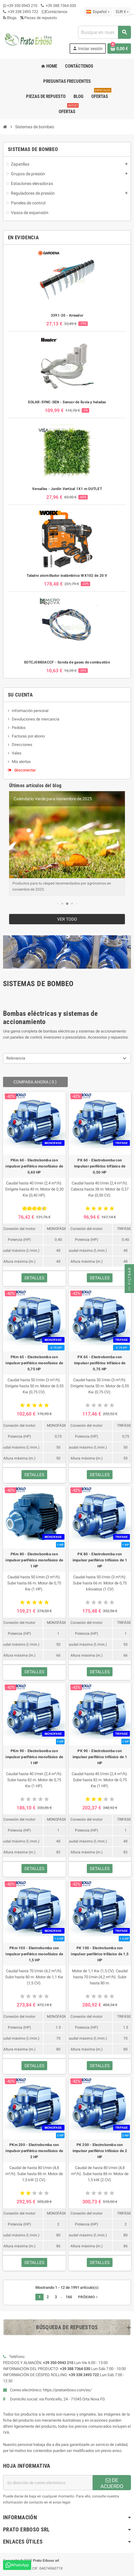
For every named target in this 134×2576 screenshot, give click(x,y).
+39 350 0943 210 (22, 5)
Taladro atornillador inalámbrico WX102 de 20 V (67, 575)
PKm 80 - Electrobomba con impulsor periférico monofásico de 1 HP (34, 1560)
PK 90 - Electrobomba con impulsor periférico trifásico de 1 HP (100, 1757)
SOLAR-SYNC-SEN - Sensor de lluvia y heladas (67, 402)
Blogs (10, 17)
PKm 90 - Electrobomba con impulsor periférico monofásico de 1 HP (34, 1757)
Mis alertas (21, 761)
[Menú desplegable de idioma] (98, 11)
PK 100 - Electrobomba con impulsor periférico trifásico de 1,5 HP (100, 1954)
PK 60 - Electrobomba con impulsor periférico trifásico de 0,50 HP (100, 1166)
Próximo (88, 2297)
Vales (16, 753)
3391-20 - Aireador (67, 315)
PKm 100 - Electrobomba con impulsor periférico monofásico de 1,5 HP (34, 1954)
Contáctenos (54, 11)
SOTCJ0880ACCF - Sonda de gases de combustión (67, 662)
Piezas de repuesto (38, 17)
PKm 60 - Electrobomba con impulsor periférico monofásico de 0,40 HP (34, 1166)
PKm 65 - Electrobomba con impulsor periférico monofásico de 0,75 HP (34, 1363)
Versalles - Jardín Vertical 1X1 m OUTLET (67, 489)
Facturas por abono (28, 736)
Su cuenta (20, 695)
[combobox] (104, 32)
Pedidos (19, 727)
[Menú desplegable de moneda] (122, 11)
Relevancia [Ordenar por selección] (15, 1058)
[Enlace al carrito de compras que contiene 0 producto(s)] (119, 48)
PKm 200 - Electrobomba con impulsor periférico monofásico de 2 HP (34, 2151)
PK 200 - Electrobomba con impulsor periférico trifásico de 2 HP (100, 2151)
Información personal (30, 710)
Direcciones (22, 744)
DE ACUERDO (111, 2483)
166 (69, 2297)
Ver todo (67, 919)
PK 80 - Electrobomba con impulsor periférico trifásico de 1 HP (100, 1560)
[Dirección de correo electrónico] (48, 2482)
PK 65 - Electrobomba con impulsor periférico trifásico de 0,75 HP (100, 1363)
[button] (57, 903)
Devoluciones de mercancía (35, 719)
